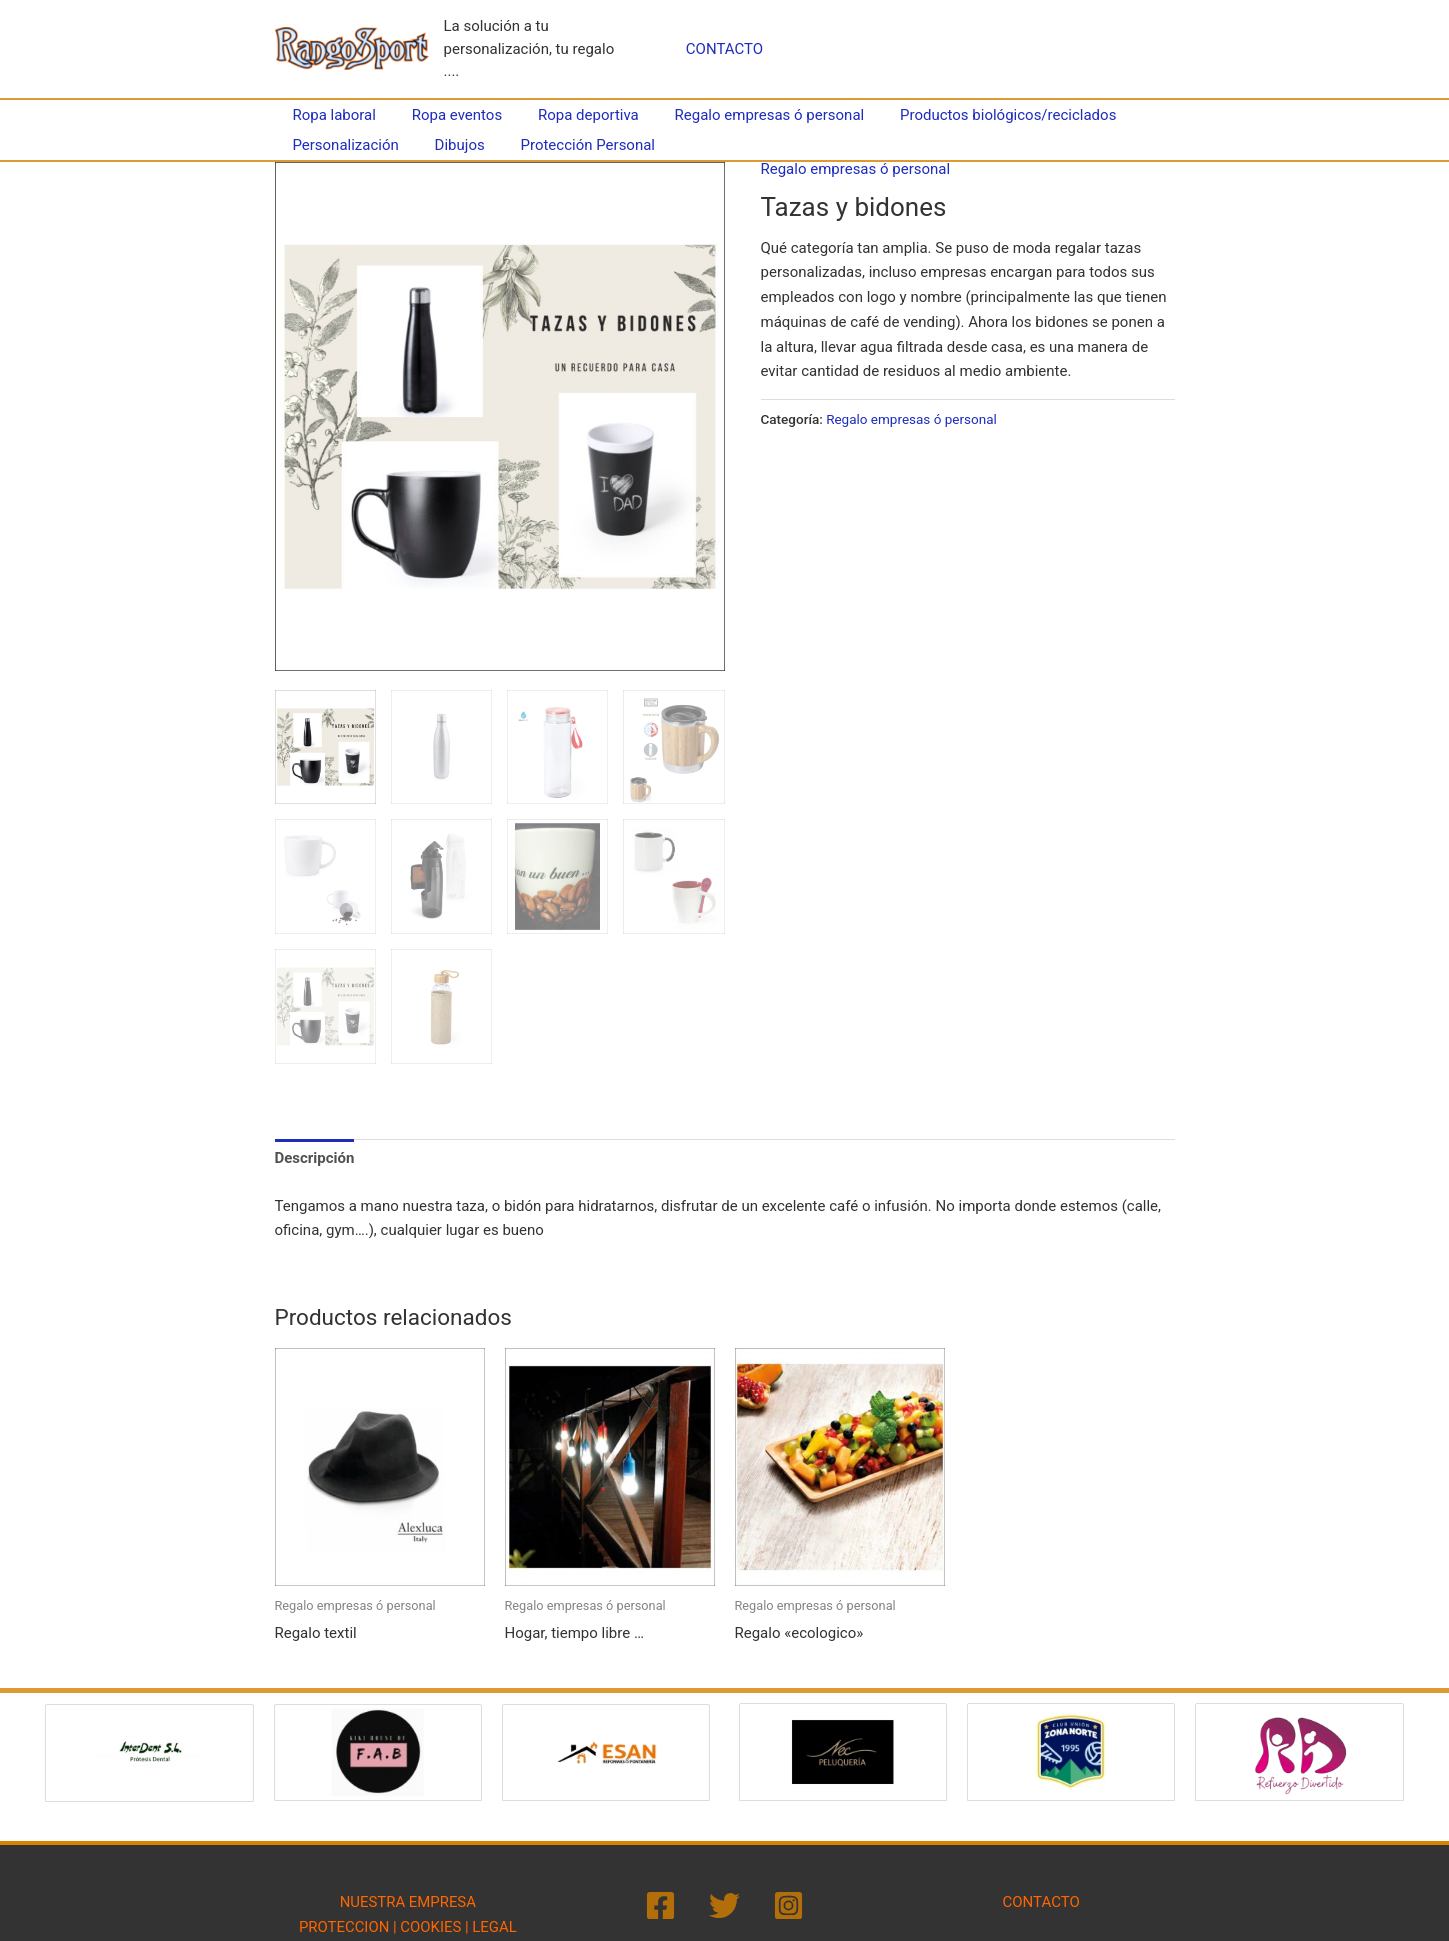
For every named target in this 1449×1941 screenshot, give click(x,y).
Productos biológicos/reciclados (982, 115)
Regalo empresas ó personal (749, 115)
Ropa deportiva (573, 115)
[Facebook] (660, 1902)
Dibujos (451, 145)
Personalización (343, 145)
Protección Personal (573, 145)
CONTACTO (724, 49)
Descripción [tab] (315, 1155)
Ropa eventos (448, 115)
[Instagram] (788, 1902)
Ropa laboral (331, 115)
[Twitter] (724, 1902)
